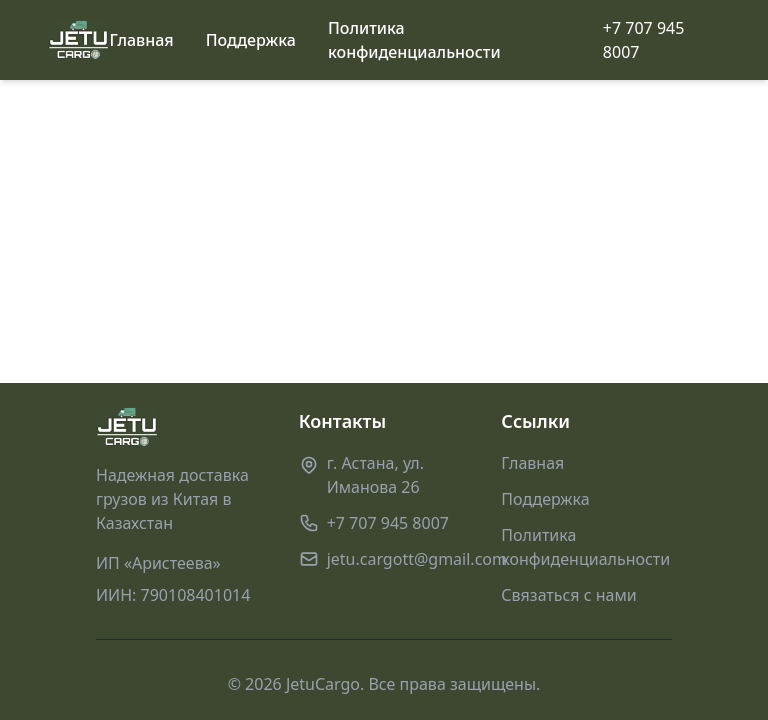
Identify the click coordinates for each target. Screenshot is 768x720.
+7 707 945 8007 (644, 40)
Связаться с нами (568, 595)
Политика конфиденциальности (414, 40)
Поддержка (251, 40)
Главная (142, 40)
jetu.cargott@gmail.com (417, 559)
